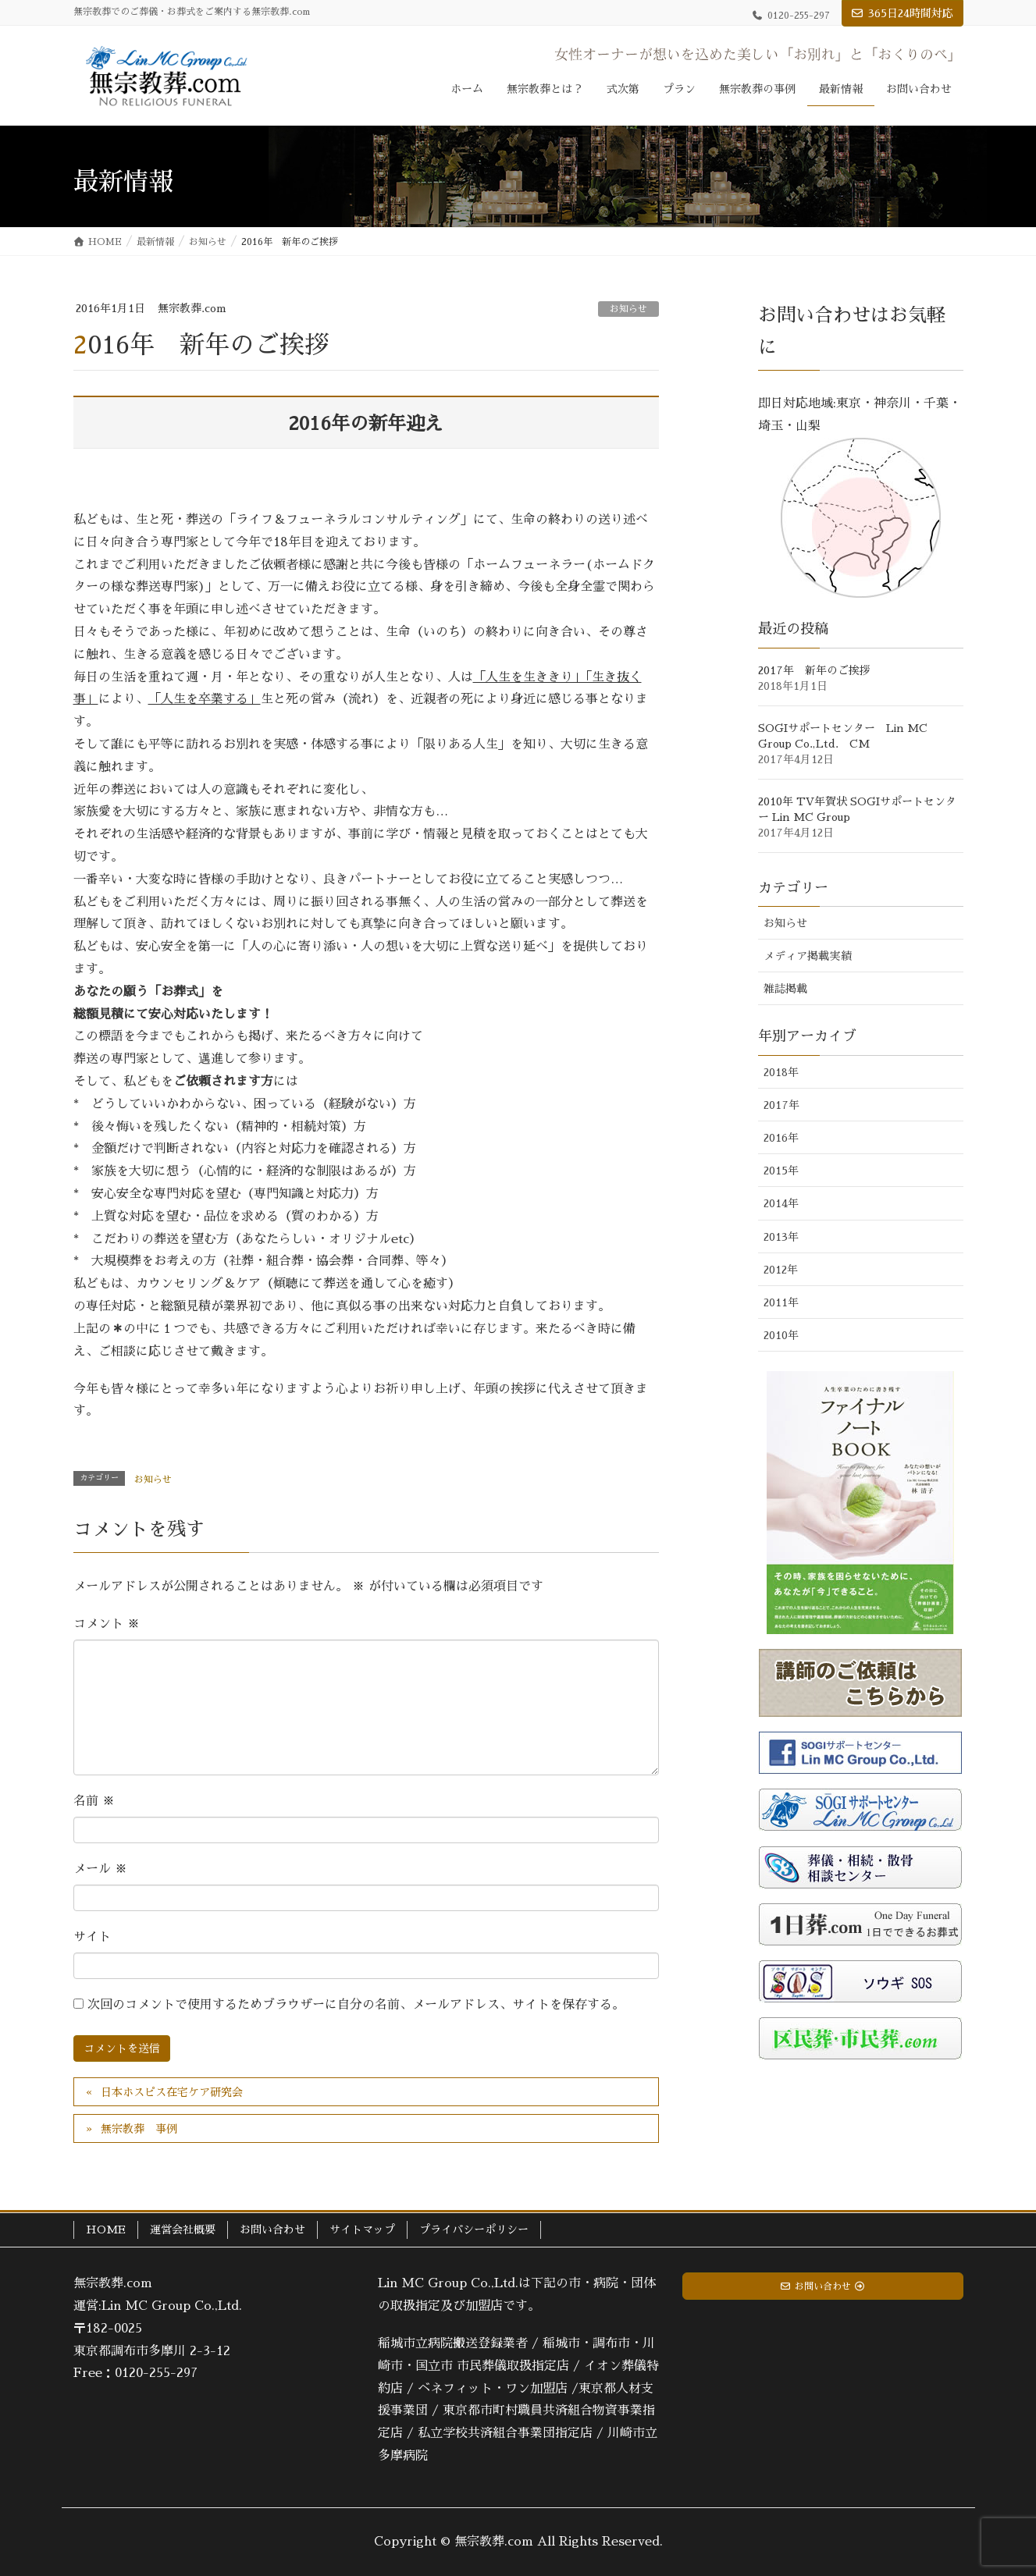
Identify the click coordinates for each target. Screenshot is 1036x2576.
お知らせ (628, 309)
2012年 (781, 1269)
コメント (106, 1624)
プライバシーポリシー (474, 2229)
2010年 (781, 1335)
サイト (92, 1937)
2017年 (781, 1105)
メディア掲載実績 (807, 955)
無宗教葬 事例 (139, 2128)
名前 (94, 1801)
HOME (106, 2229)
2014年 (781, 1203)
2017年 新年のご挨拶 (814, 670)
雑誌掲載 (785, 988)
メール (100, 1869)
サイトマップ (362, 2229)
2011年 (781, 1302)
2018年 (781, 1072)
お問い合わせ (272, 2229)
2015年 (781, 1170)
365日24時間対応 (910, 13)
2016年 (781, 1137)
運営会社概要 (182, 2229)
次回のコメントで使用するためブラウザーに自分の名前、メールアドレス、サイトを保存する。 (356, 2005)
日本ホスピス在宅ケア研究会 (172, 2092)
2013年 (781, 1236)
